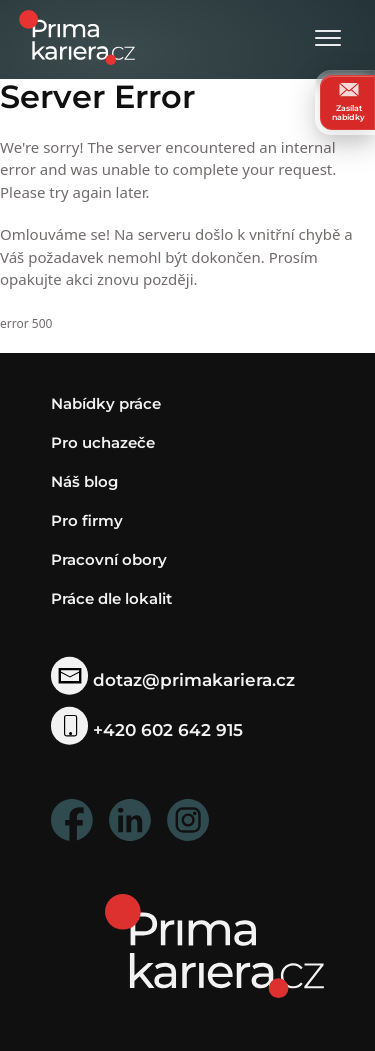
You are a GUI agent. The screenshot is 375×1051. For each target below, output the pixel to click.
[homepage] (214, 944)
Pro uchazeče (103, 442)
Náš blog (84, 481)
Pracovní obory (109, 559)
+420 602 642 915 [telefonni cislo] (147, 729)
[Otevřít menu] (328, 39)
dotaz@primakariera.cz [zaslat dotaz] (173, 679)
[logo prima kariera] (77, 35)
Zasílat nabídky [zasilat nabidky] (348, 102)
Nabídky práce (106, 403)
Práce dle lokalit (111, 598)
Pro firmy (87, 520)
